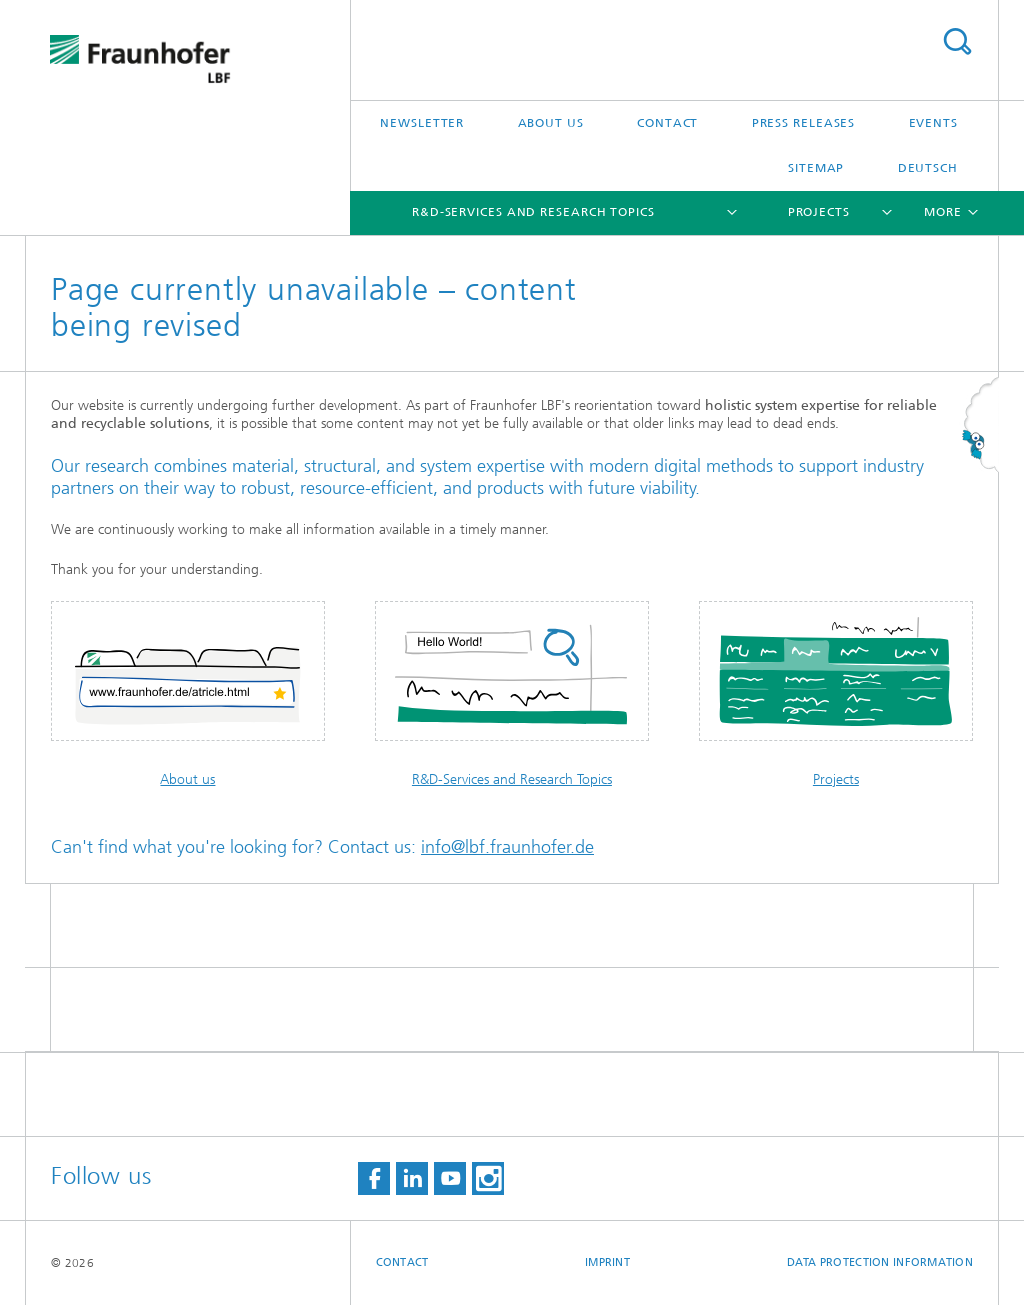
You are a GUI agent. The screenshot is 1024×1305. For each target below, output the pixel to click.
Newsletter (422, 123)
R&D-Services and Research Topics (533, 212)
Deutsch (928, 168)
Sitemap (816, 168)
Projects (819, 212)
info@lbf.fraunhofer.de (507, 847)
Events (933, 123)
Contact (667, 123)
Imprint (607, 1262)
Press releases (804, 123)
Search (957, 41)
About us (551, 123)
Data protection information (880, 1262)
